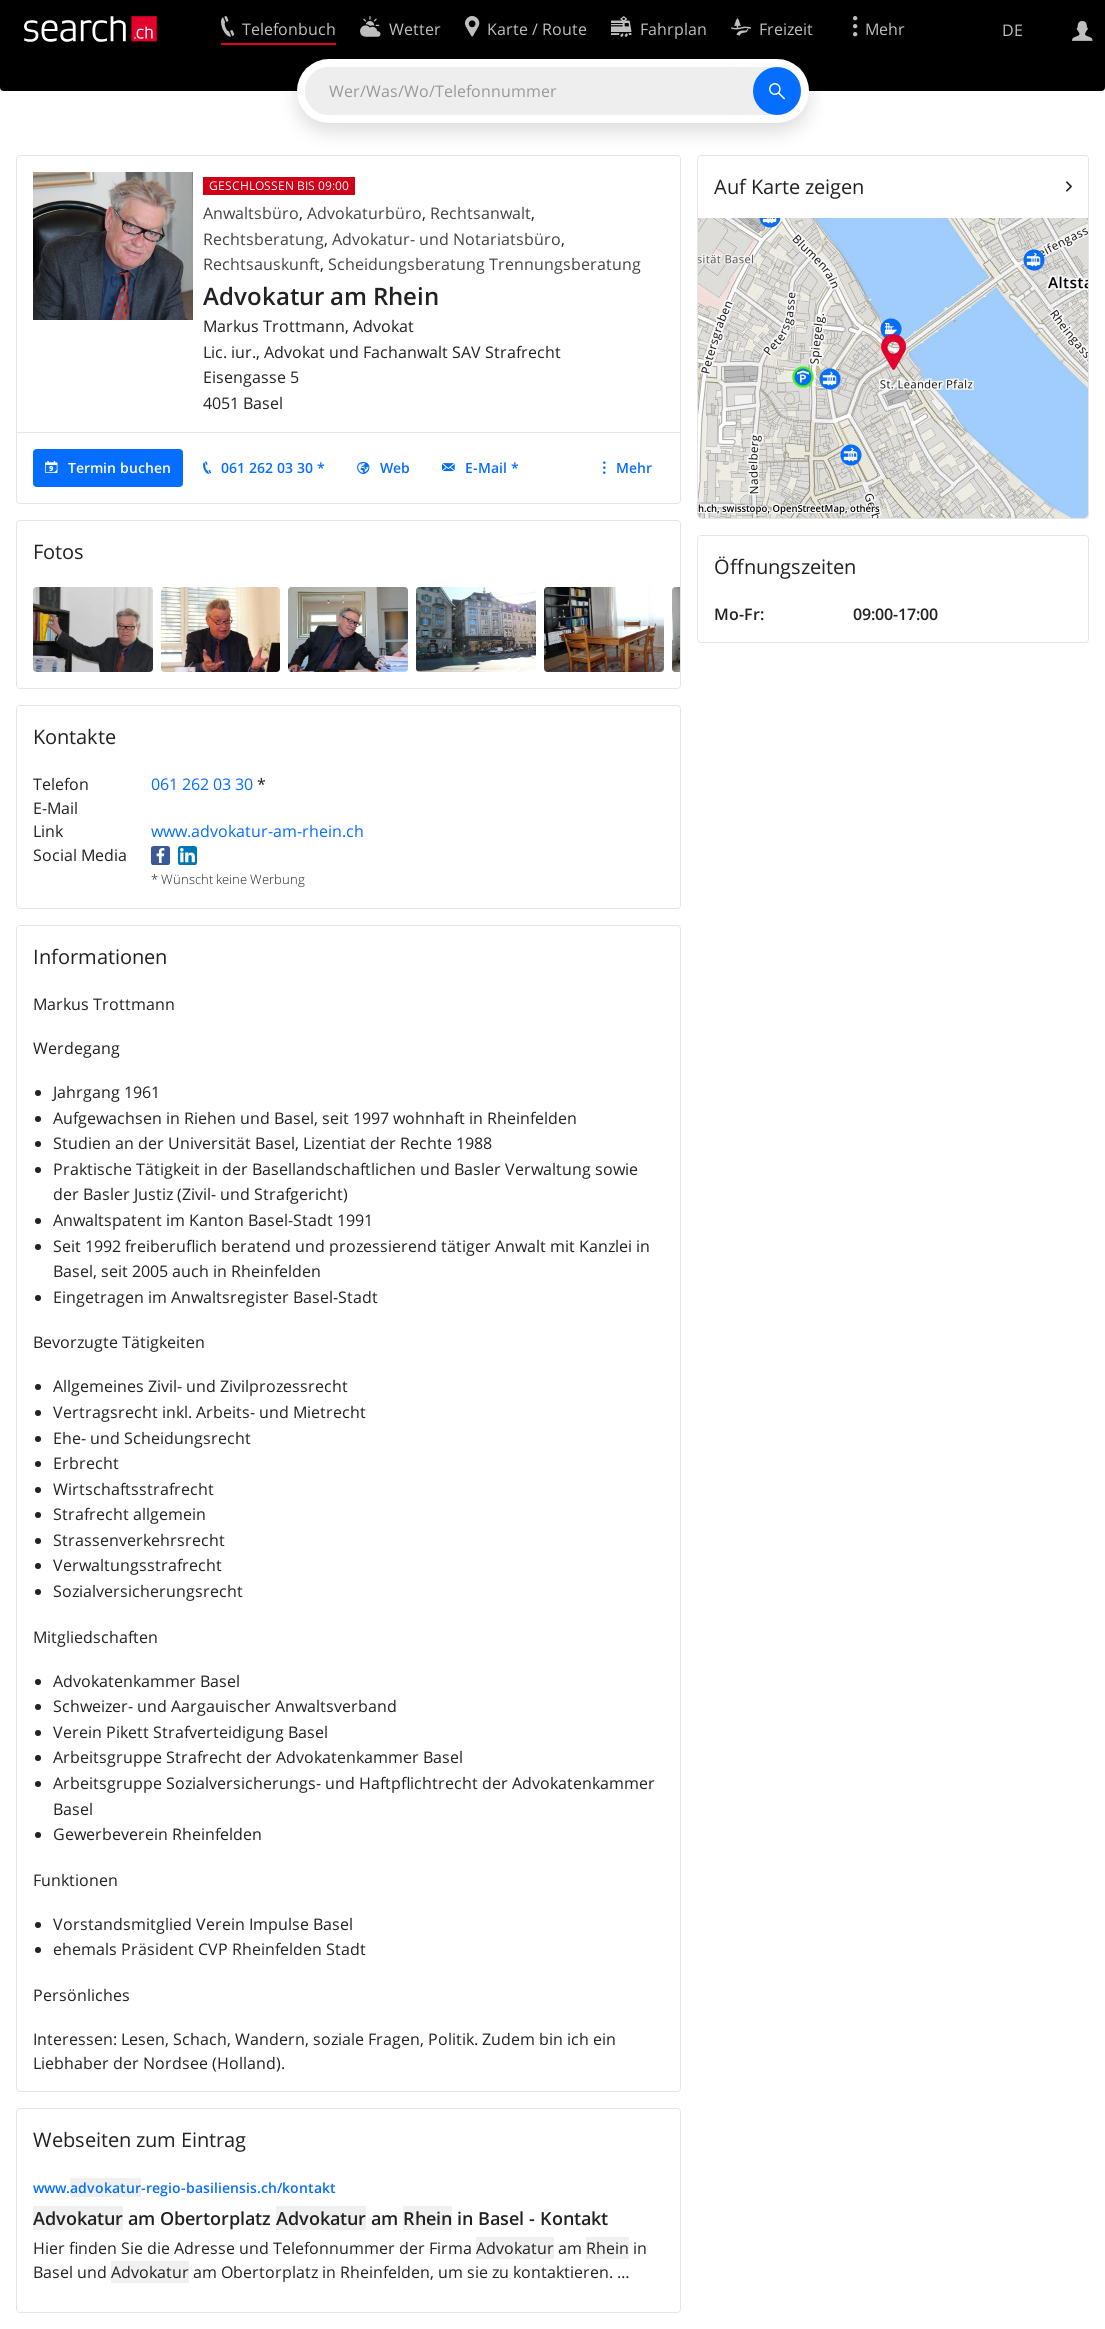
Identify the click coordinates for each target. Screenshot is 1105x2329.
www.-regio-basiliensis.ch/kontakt (184, 2187)
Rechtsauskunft (261, 264)
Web (395, 467)
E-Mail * (492, 467)
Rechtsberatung (263, 239)
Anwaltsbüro (251, 213)
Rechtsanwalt (480, 213)
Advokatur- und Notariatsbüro (446, 239)
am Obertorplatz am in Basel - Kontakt (320, 2218)
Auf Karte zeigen (789, 186)
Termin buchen (119, 467)
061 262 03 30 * (273, 467)
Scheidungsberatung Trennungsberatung (484, 264)
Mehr (634, 467)
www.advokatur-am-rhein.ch (257, 831)
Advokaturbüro (364, 213)
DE (1012, 30)
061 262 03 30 (202, 784)
